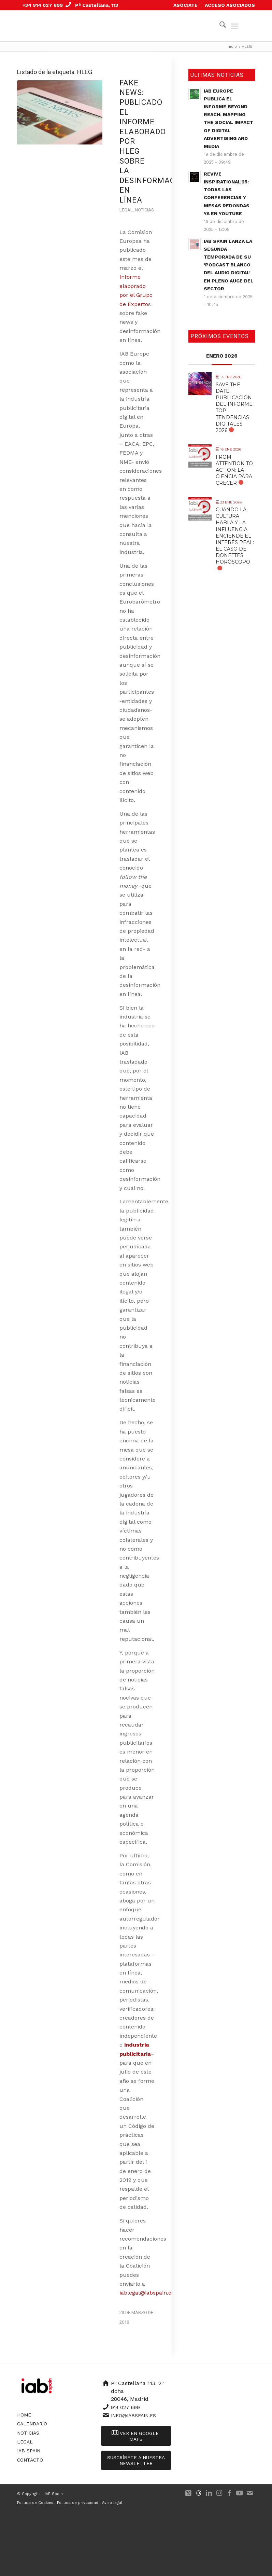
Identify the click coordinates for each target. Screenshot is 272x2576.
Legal (126, 209)
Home (24, 2415)
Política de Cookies (35, 2503)
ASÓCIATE (185, 5)
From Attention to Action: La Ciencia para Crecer (234, 470)
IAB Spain (28, 2450)
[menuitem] (185, 5)
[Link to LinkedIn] (209, 2493)
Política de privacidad (77, 2503)
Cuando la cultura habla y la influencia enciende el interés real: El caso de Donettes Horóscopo (235, 536)
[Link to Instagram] (219, 2493)
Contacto (30, 2460)
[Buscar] (219, 26)
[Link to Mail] (250, 2493)
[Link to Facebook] (229, 2493)
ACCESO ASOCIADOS (230, 5)
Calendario (32, 2423)
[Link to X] (188, 2493)
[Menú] (234, 26)
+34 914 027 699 (43, 5)
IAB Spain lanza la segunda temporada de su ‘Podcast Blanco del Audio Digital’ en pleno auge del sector (229, 264)
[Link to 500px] (199, 2493)
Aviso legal (112, 2503)
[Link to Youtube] (239, 2493)
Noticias (144, 209)
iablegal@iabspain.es (146, 2292)
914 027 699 (125, 2407)
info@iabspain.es (133, 2415)
